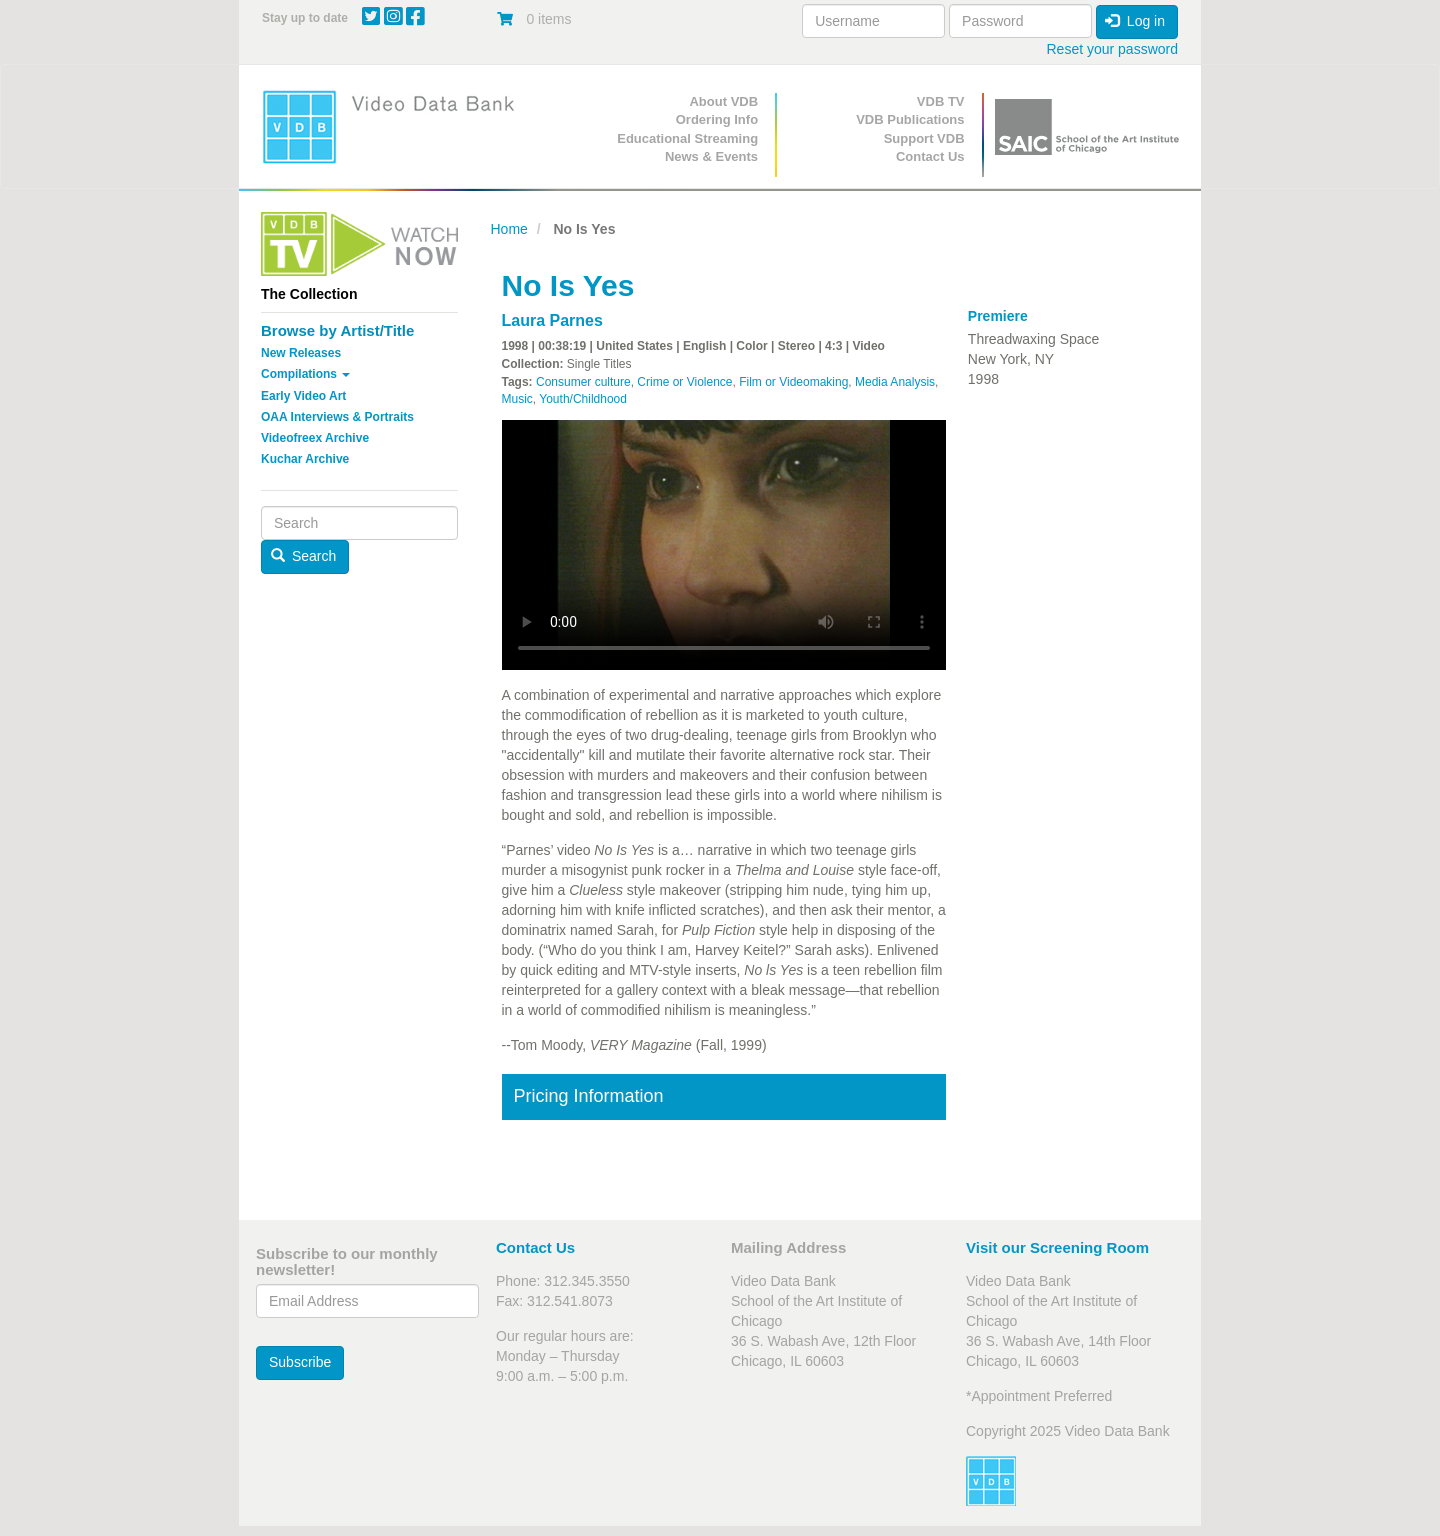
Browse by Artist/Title (337, 330)
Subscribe (300, 1362)
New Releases (301, 353)
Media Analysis (895, 382)
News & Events (711, 156)
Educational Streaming (687, 138)
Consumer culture (583, 382)
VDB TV (941, 101)
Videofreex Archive (315, 438)
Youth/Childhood (583, 399)
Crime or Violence (684, 382)
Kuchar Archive (305, 459)
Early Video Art (303, 396)
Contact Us (930, 156)
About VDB (723, 101)
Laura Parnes (552, 320)
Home (509, 229)
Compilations (305, 374)
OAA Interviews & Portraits (337, 417)
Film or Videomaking (793, 382)
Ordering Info (717, 119)
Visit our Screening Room (1057, 1247)
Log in (1135, 21)
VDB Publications (910, 119)
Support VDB (924, 138)
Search (304, 556)
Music (517, 399)
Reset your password (1112, 49)
